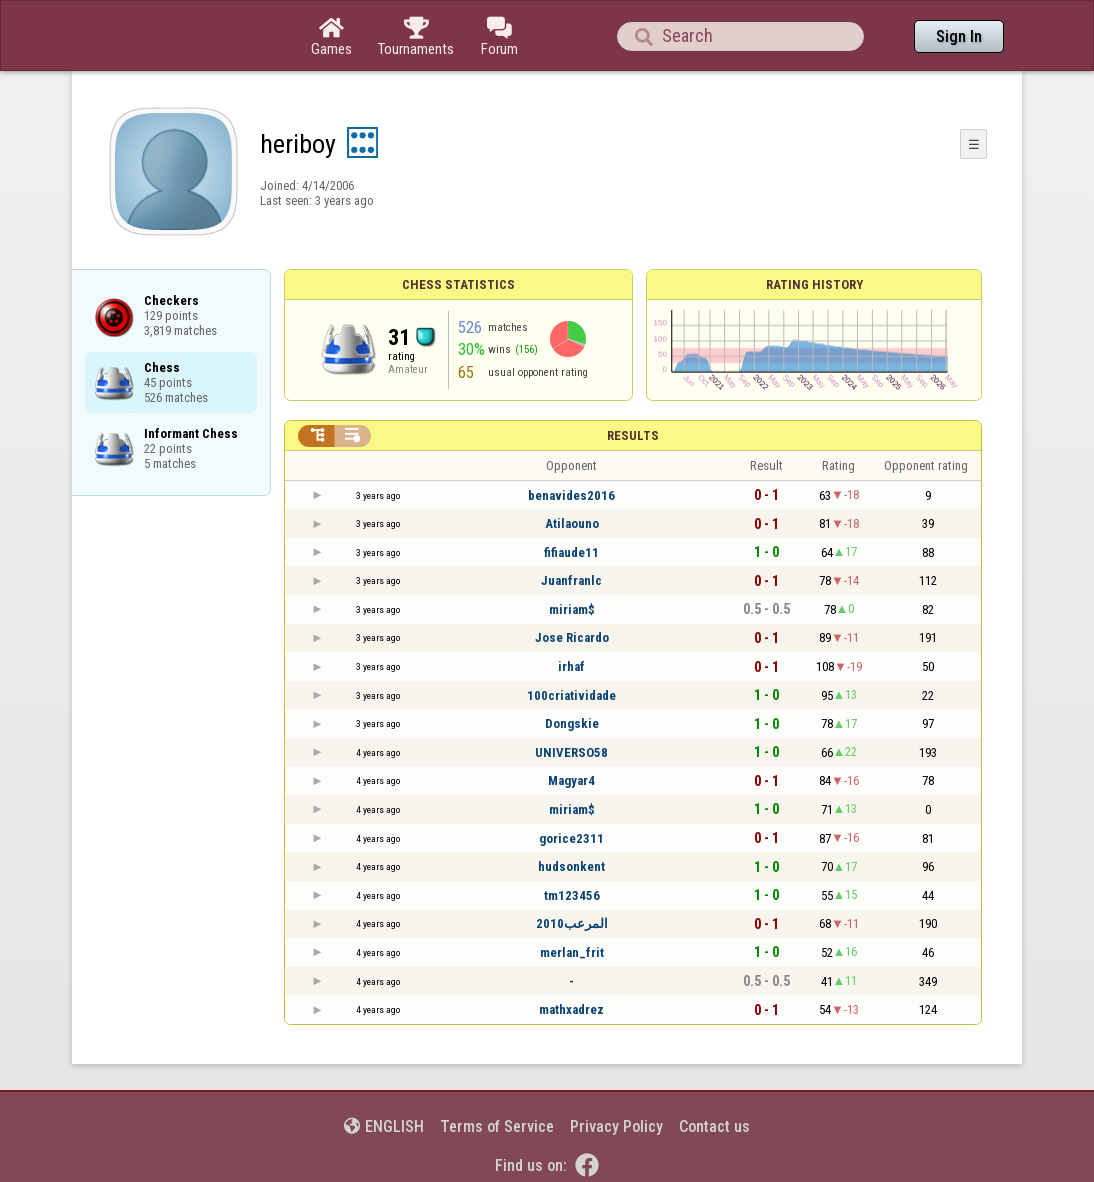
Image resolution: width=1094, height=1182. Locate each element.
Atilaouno (572, 523)
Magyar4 (571, 780)
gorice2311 (571, 838)
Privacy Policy (616, 1126)
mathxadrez (571, 1009)
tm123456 (572, 895)
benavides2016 (571, 495)
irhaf (571, 666)
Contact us (714, 1126)
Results (633, 435)
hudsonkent (571, 866)
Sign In (959, 36)
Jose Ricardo (572, 637)
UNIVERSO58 (571, 752)
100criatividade (571, 695)
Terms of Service (497, 1126)
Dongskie (572, 723)
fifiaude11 (571, 552)
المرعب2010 (572, 923)
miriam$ (572, 609)
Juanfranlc (571, 580)
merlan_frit (572, 952)
